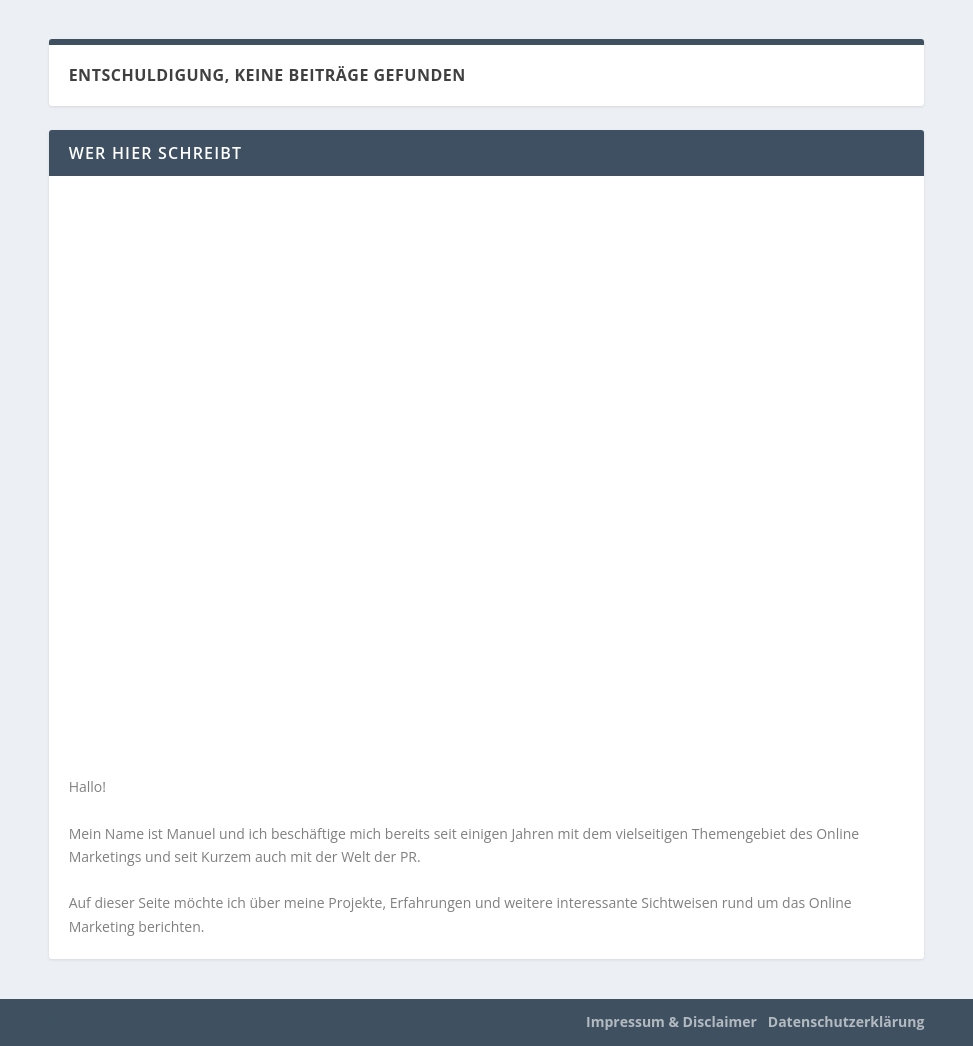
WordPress (373, 1023)
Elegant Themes (186, 1023)
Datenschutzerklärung (846, 1021)
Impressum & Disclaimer (671, 1021)
